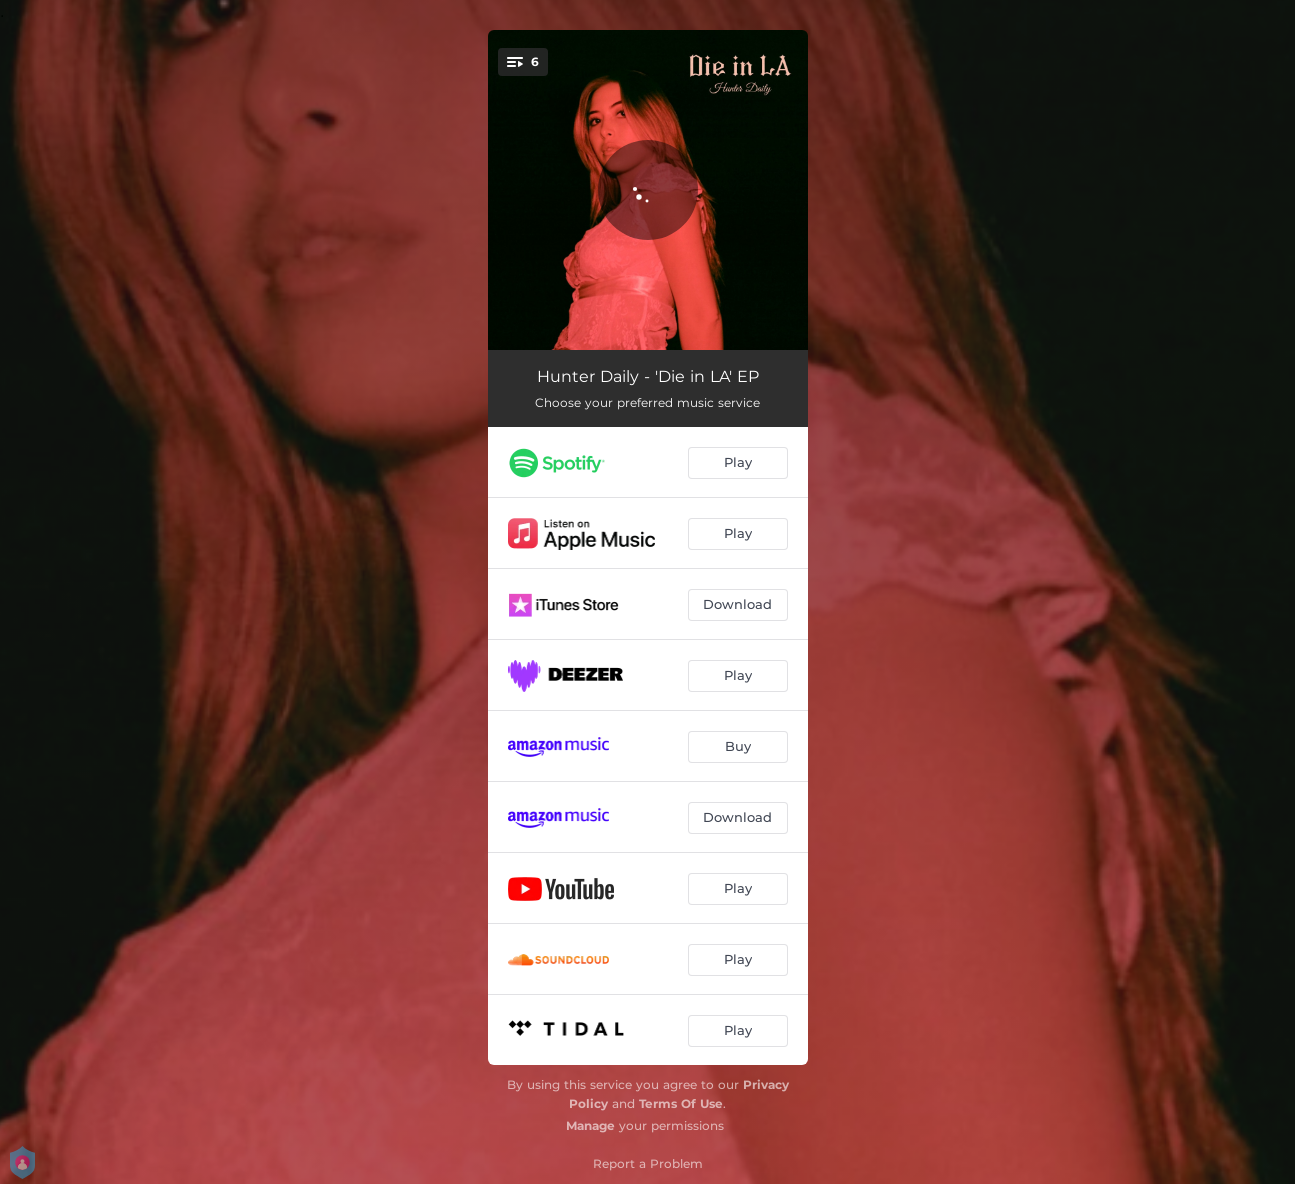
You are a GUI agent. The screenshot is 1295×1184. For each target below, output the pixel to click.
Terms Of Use (681, 1103)
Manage (590, 1125)
